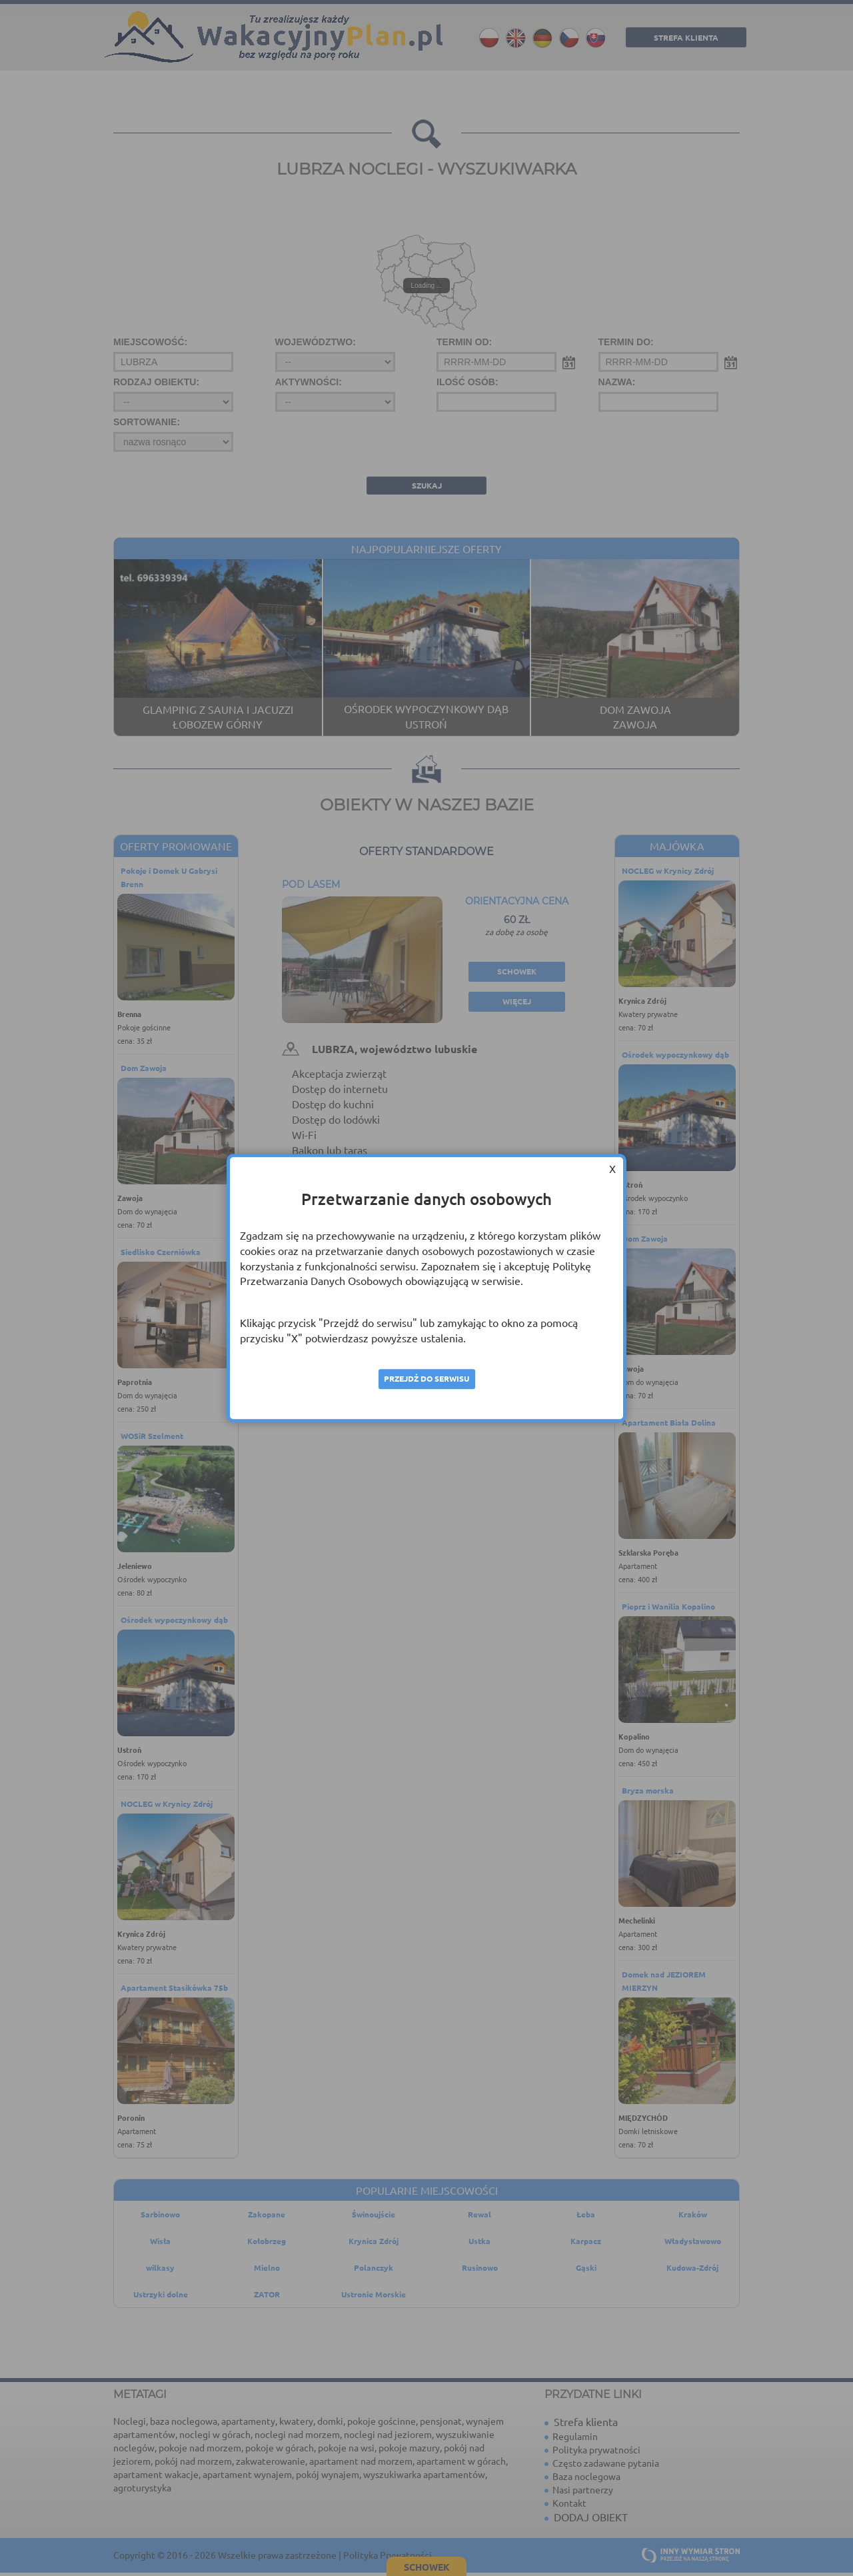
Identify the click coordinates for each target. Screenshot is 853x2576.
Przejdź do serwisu (426, 1379)
